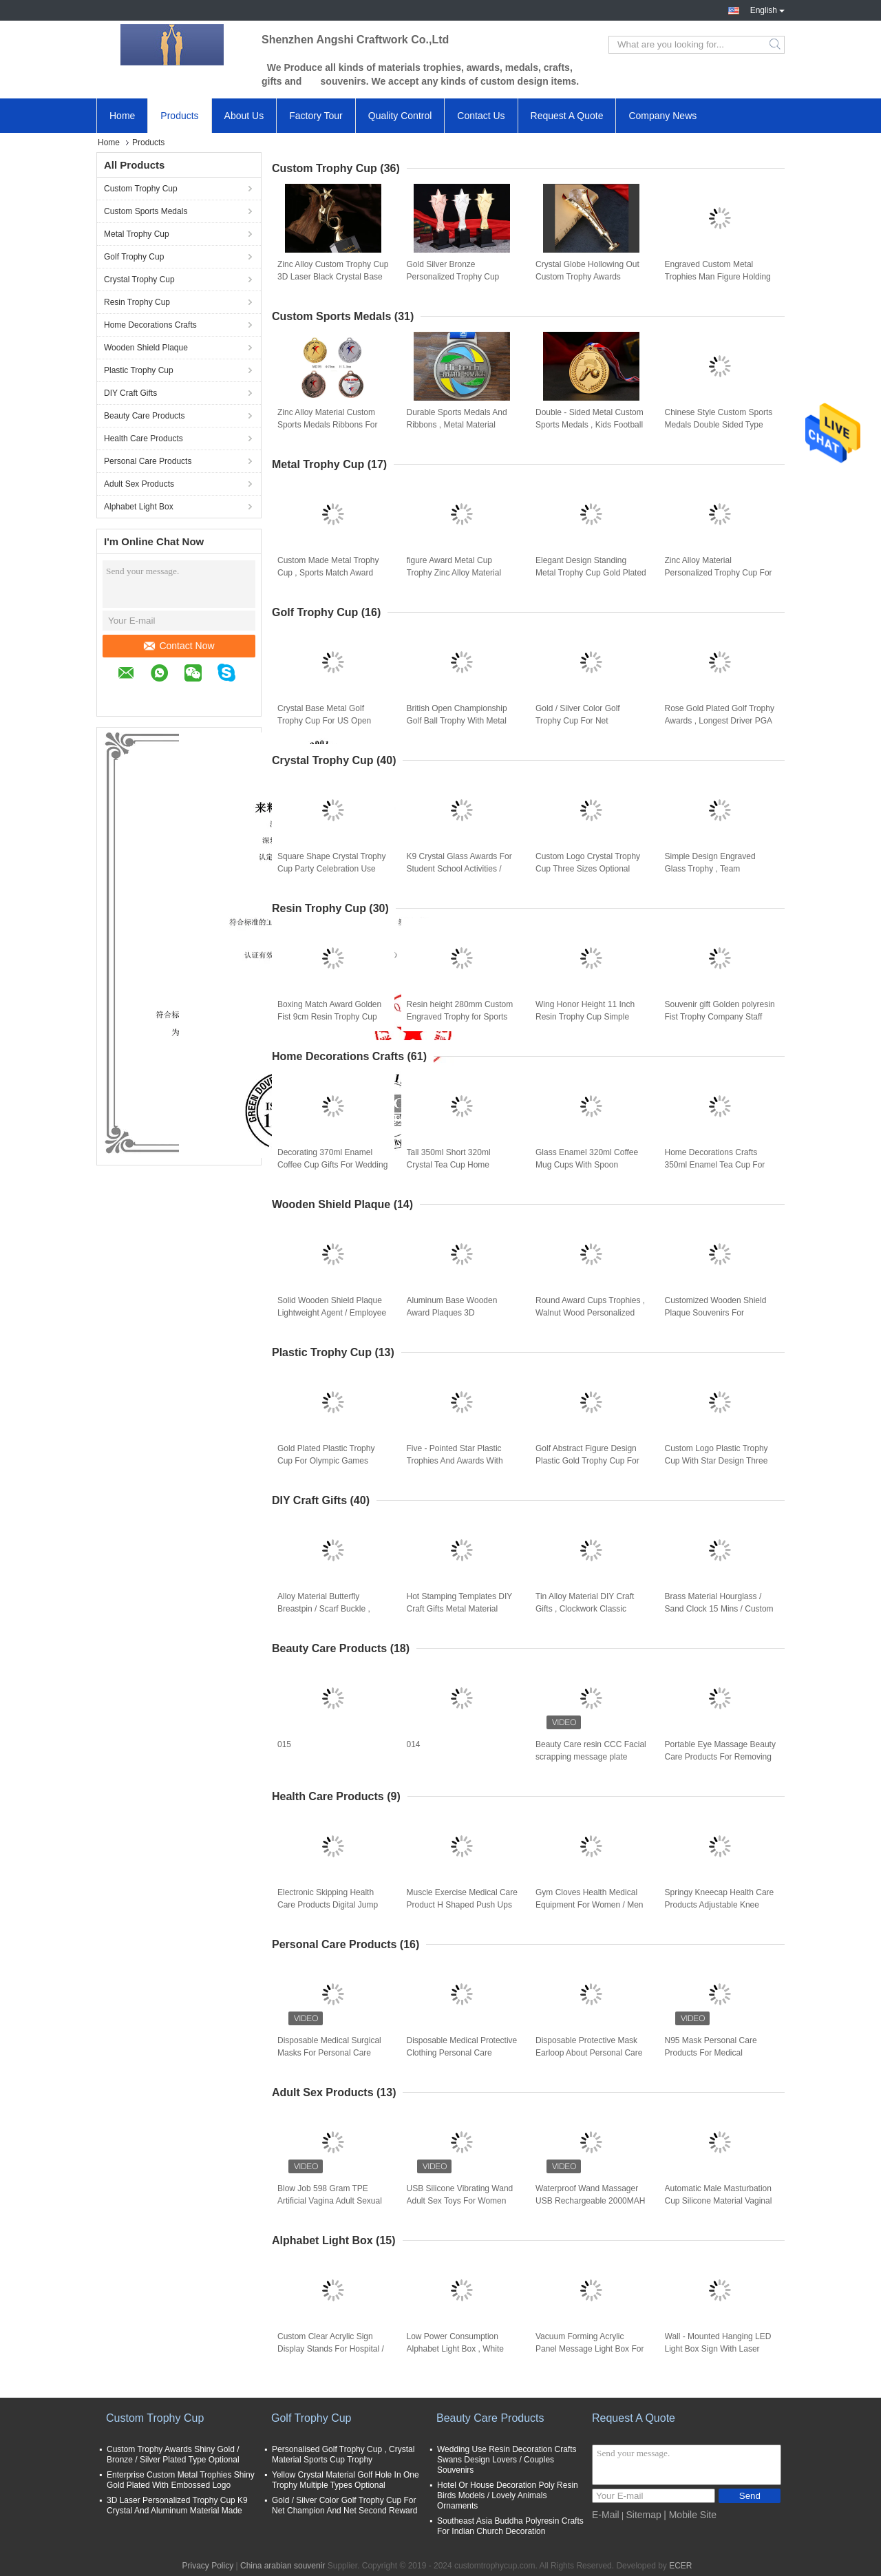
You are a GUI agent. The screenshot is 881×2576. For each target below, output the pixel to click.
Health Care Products (143, 438)
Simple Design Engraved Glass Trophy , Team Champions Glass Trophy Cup (720, 869)
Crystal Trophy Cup (139, 279)
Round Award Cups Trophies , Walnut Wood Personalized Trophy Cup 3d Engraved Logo (590, 1313)
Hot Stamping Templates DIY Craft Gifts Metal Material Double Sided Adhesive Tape (460, 1609)
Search (776, 45)
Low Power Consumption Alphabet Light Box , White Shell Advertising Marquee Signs (455, 2349)
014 (414, 1744)
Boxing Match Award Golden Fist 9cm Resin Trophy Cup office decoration (329, 1017)
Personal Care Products (147, 461)
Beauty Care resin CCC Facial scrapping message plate (590, 1751)
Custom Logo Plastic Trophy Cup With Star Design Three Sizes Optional (716, 1461)
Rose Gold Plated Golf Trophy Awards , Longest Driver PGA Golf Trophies (719, 721)
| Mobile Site (690, 2514)
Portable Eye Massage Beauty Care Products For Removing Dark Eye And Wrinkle (720, 1757)
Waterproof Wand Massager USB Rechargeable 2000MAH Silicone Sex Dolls (590, 2201)
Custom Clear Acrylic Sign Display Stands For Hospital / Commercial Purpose (330, 2349)
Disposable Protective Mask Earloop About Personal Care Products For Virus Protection (589, 2053)
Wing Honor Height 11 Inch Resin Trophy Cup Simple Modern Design (585, 1017)
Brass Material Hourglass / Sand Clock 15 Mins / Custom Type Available (719, 1609)
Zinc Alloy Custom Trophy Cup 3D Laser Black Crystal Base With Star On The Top (332, 277)
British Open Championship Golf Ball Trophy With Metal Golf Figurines (457, 721)
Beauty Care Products (144, 416)
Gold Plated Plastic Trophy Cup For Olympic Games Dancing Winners (325, 1461)
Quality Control (400, 115)
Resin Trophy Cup (137, 302)
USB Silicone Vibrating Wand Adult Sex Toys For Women (460, 2195)
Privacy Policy (207, 2565)
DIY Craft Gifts (130, 393)
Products (179, 115)
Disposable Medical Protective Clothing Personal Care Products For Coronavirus (462, 2053)
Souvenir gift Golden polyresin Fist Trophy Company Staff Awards (720, 1017)
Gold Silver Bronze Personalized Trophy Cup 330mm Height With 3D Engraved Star (453, 277)
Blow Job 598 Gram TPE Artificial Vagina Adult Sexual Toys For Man (329, 2201)
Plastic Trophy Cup (138, 370)
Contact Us (481, 115)
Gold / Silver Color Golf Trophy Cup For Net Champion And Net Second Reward (585, 721)
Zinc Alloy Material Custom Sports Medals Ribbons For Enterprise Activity (327, 425)
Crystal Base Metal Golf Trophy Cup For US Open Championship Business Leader (324, 721)
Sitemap (643, 2514)
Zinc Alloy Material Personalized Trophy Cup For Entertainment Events (718, 573)
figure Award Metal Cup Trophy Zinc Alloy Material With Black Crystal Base (454, 573)
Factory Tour (316, 115)
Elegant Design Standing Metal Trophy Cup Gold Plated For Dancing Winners (590, 573)
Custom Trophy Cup (141, 188)
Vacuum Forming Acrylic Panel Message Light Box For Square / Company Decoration (590, 2349)
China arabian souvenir (282, 2565)
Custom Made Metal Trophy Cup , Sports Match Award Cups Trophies (328, 573)
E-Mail (605, 2514)
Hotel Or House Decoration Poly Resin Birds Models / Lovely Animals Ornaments (507, 2495)
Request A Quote (567, 115)
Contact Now (179, 645)
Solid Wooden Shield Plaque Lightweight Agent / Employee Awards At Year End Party (331, 1313)
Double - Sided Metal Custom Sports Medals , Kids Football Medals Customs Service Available (589, 425)
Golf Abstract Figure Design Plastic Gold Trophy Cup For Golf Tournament (587, 1461)
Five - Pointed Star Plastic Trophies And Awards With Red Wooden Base (455, 1461)
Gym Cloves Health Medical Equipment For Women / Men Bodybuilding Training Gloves (589, 1905)
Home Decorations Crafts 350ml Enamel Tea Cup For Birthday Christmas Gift (715, 1165)
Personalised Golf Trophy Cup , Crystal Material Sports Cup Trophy (343, 2454)
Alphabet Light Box (138, 506)
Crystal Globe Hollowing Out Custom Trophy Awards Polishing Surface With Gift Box (587, 277)
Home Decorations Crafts (150, 325)
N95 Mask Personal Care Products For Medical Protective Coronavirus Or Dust (712, 2053)
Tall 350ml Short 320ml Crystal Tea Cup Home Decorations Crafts (449, 1165)
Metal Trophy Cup (136, 234)
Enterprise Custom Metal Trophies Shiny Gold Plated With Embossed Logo (181, 2480)
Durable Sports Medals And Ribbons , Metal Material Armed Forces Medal (457, 425)
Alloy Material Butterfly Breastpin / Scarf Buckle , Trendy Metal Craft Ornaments (323, 1609)
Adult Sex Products (139, 484)
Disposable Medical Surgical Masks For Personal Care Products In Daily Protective (329, 2053)
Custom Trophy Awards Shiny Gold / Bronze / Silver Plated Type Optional (173, 2454)
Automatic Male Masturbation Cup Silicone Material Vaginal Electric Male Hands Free (718, 2201)
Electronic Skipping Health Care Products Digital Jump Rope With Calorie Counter (327, 1905)
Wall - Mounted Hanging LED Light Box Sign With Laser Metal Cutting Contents (718, 2349)
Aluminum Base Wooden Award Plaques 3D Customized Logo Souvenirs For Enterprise (458, 1313)
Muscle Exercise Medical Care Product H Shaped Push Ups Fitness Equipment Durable (462, 1905)
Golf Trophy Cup (134, 257)
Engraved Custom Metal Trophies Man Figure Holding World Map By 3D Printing (718, 277)
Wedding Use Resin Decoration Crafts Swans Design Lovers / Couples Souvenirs (507, 2460)
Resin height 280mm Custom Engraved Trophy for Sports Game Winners (460, 1017)
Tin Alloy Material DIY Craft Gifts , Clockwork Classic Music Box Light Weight (584, 1609)
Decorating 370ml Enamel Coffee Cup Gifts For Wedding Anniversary (332, 1165)
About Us (244, 115)
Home (122, 115)
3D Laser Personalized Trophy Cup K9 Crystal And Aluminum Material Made (177, 2505)
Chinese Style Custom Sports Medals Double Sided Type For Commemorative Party (719, 425)
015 (284, 1744)
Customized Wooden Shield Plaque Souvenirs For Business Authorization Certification (716, 1313)
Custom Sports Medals (145, 211)
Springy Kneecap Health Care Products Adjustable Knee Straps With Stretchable (719, 1905)
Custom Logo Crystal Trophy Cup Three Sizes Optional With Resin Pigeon (587, 869)
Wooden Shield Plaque (146, 347)
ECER (680, 2565)
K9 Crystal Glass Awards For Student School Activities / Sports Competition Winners (459, 869)
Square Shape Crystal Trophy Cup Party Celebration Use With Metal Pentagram (331, 869)
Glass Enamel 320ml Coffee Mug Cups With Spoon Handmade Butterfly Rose (586, 1165)
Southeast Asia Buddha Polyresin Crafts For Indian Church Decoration (510, 2526)
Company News (662, 115)
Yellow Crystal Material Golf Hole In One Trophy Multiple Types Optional (345, 2480)
